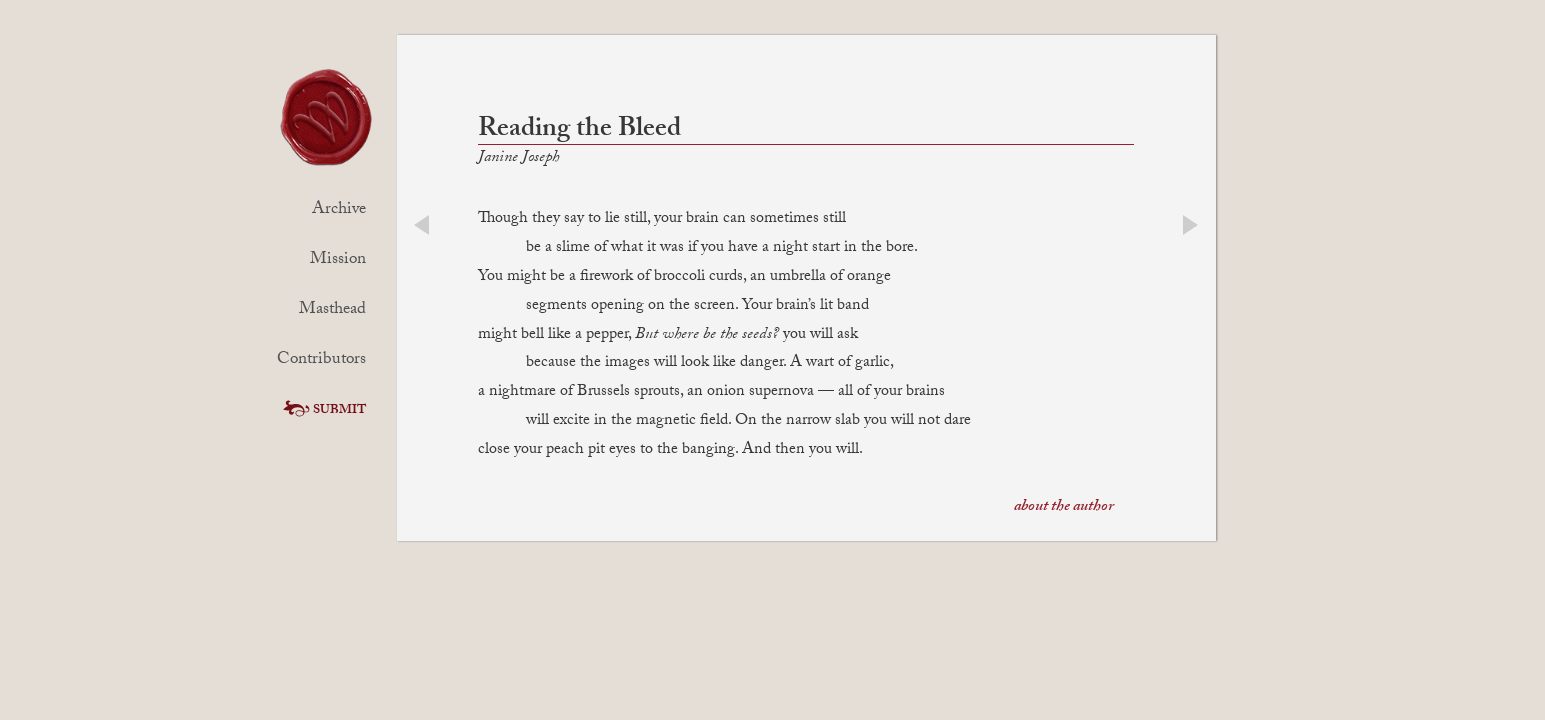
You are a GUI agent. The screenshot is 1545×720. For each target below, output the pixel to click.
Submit (322, 411)
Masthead (332, 310)
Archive (339, 210)
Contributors (321, 360)
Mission (338, 260)
